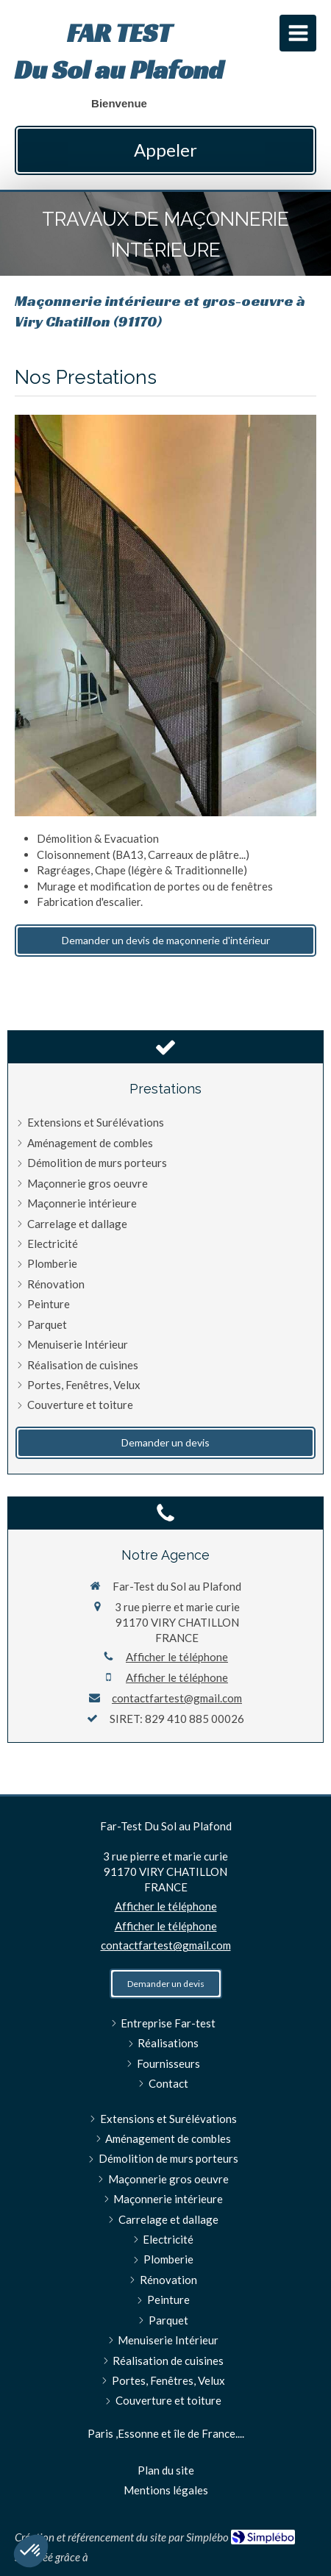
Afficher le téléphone (177, 1656)
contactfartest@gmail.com (177, 1698)
